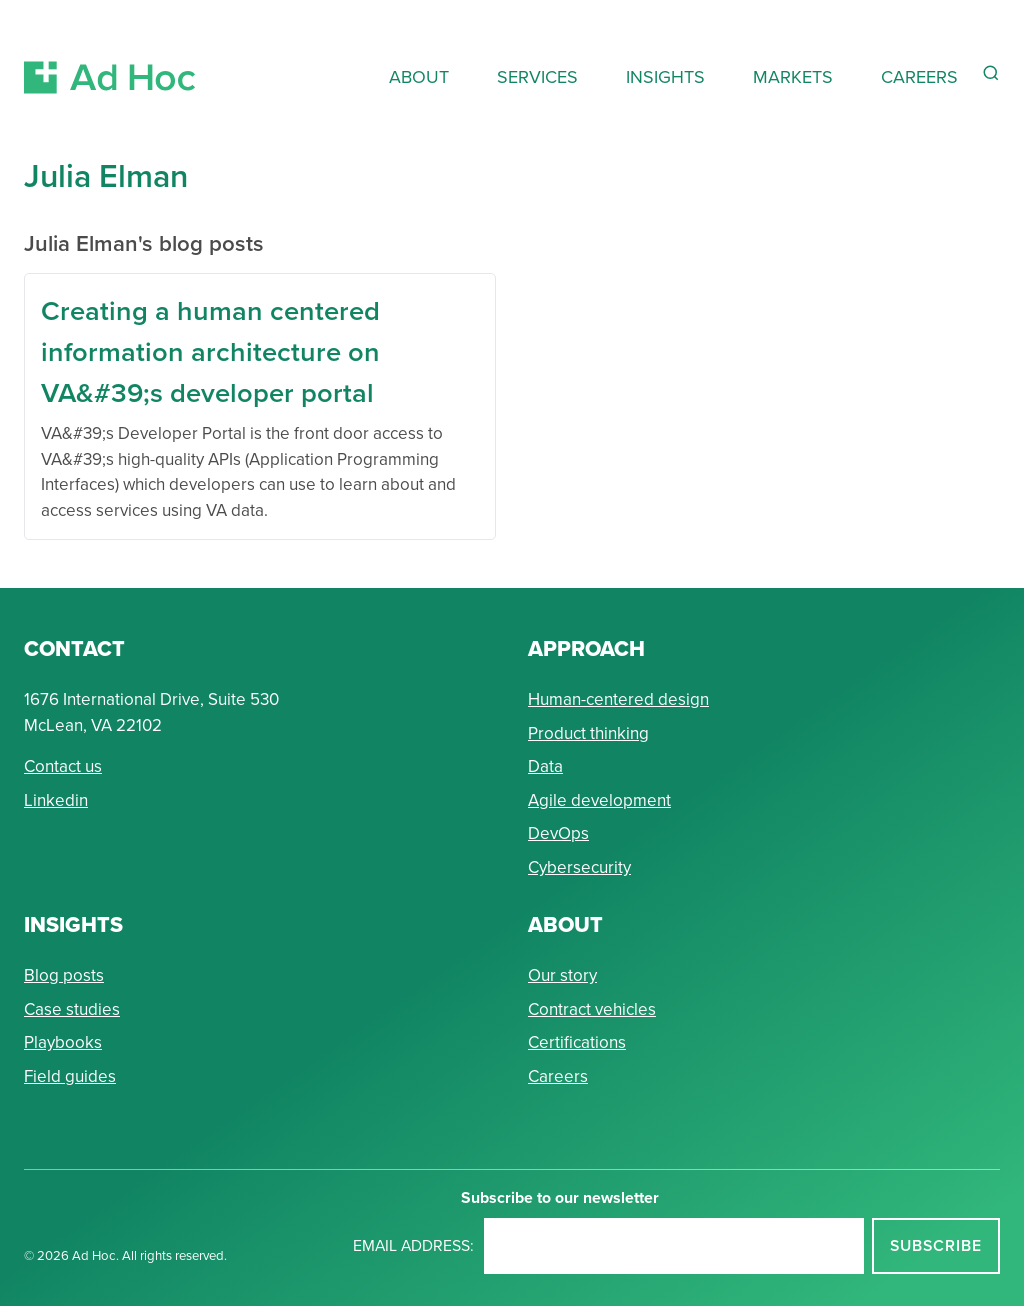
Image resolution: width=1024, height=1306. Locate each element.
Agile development (599, 800)
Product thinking (588, 733)
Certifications (577, 1042)
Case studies (72, 1009)
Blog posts (64, 975)
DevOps (558, 833)
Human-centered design (618, 699)
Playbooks (63, 1042)
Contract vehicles (592, 1009)
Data (545, 766)
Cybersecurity (579, 867)
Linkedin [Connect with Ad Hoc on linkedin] (56, 800)
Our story (562, 975)
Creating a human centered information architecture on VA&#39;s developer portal (210, 351)
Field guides (70, 1076)
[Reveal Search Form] (991, 73)
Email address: (413, 1245)
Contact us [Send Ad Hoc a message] (63, 766)
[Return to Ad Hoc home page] (110, 53)
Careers (558, 1076)
